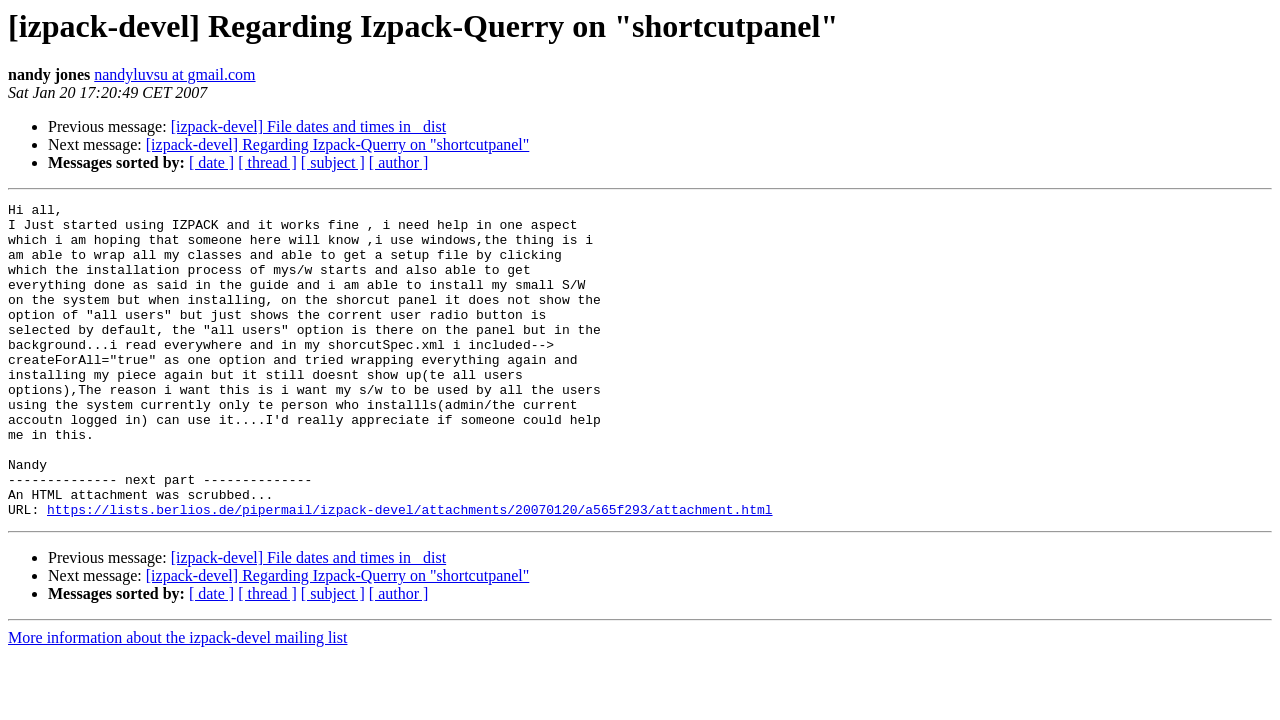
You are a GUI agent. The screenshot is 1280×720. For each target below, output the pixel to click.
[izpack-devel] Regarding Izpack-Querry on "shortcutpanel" (338, 144)
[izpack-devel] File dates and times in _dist (308, 126)
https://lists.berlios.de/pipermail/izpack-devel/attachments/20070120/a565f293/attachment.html (409, 572)
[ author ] (399, 162)
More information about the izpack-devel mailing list (177, 700)
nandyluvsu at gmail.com (174, 74)
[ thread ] (267, 162)
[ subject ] (333, 162)
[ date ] (211, 162)
